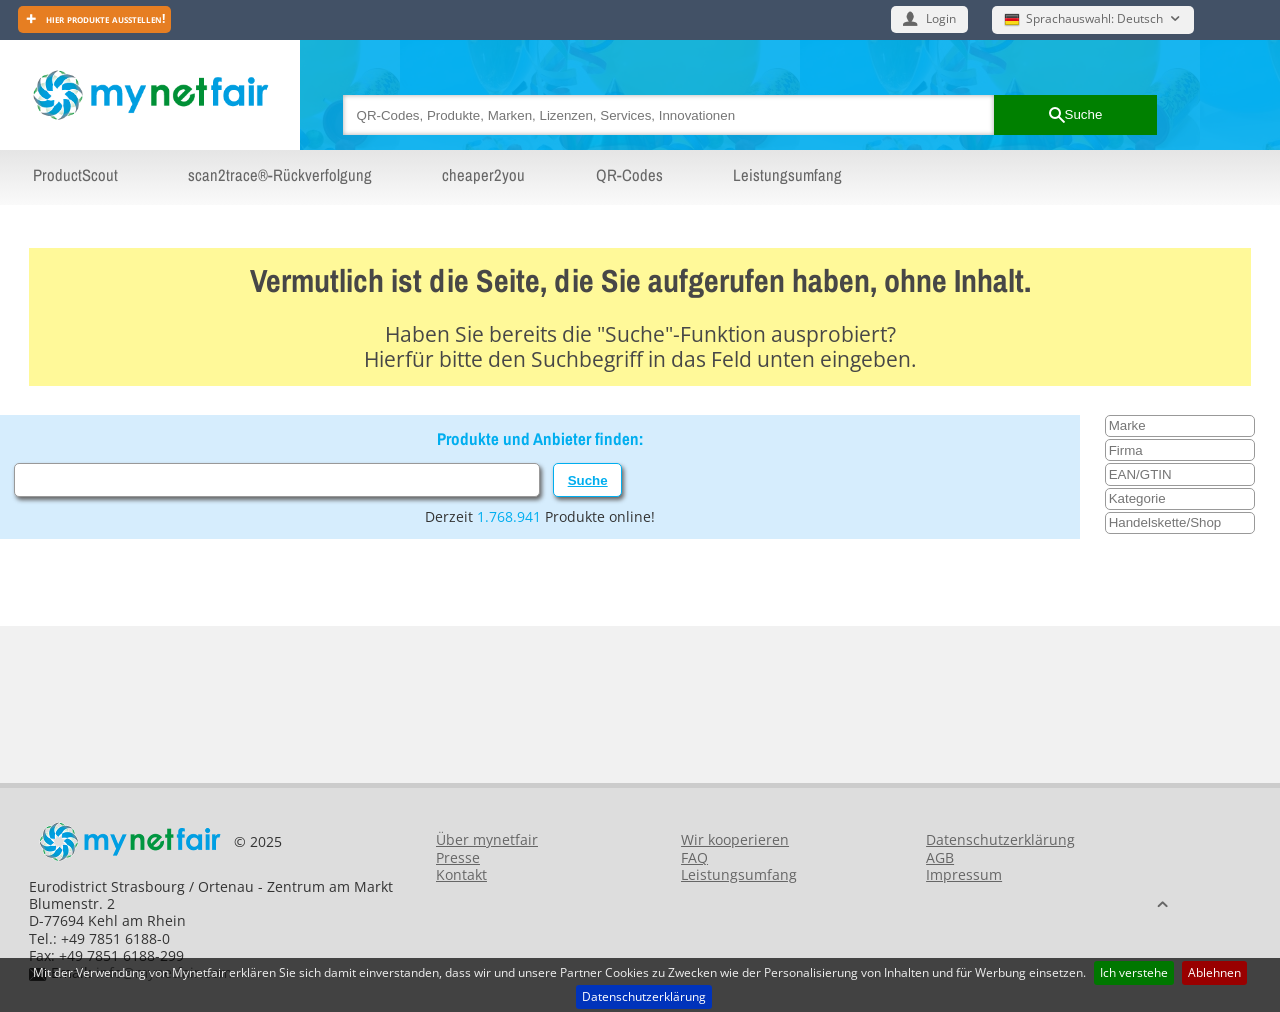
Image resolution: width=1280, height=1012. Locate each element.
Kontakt (461, 874)
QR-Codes (629, 175)
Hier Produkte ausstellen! (104, 18)
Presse (458, 857)
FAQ (694, 857)
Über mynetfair (487, 839)
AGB (940, 857)
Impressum (964, 874)
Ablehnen (1214, 972)
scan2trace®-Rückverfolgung (280, 175)
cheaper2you (483, 175)
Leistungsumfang (787, 175)
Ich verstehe (1134, 972)
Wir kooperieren (735, 839)
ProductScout (75, 175)
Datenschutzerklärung (644, 996)
